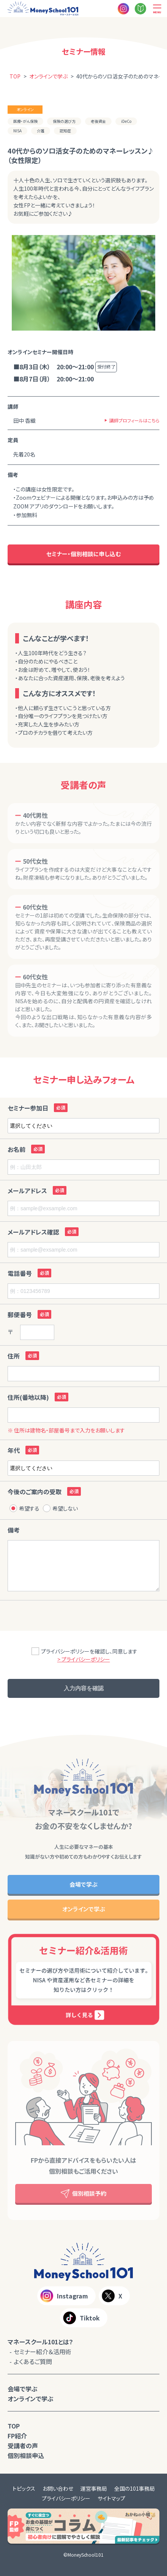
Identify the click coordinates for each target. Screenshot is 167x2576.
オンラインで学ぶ (83, 1909)
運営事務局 (93, 2488)
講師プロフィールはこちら (134, 420)
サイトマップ (111, 2498)
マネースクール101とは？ (40, 2341)
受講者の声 (23, 2445)
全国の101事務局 (134, 2488)
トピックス (24, 2488)
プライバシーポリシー (66, 2498)
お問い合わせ (58, 2488)
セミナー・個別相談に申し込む (83, 554)
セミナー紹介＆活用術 (42, 2351)
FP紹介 (17, 2435)
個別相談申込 (26, 2455)
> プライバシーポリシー (83, 1659)
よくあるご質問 (33, 2361)
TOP (14, 2425)
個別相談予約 (83, 2193)
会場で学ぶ (83, 1884)
